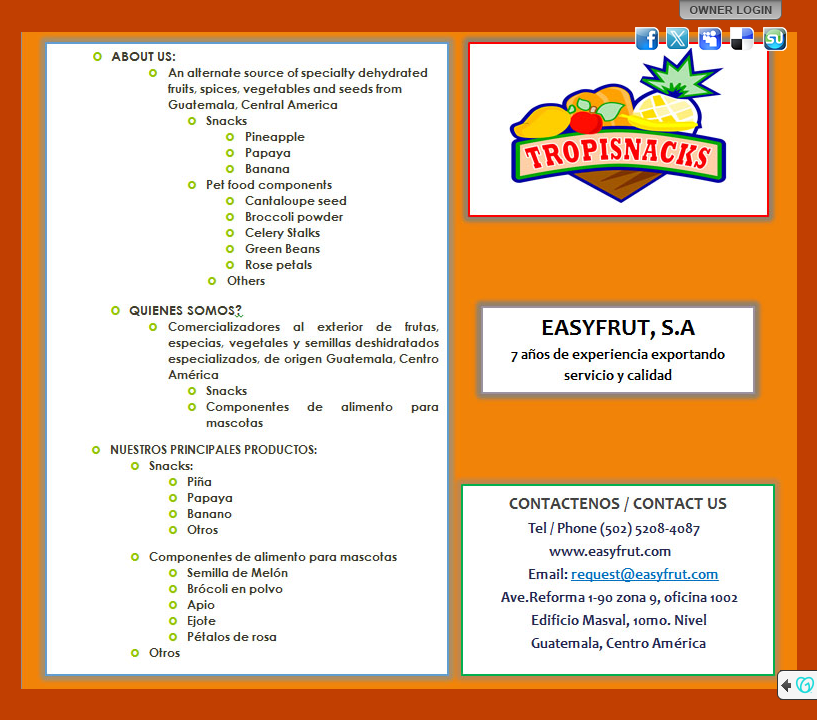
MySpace (711, 39)
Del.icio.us (743, 39)
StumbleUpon (775, 39)
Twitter (679, 39)
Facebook (647, 39)
